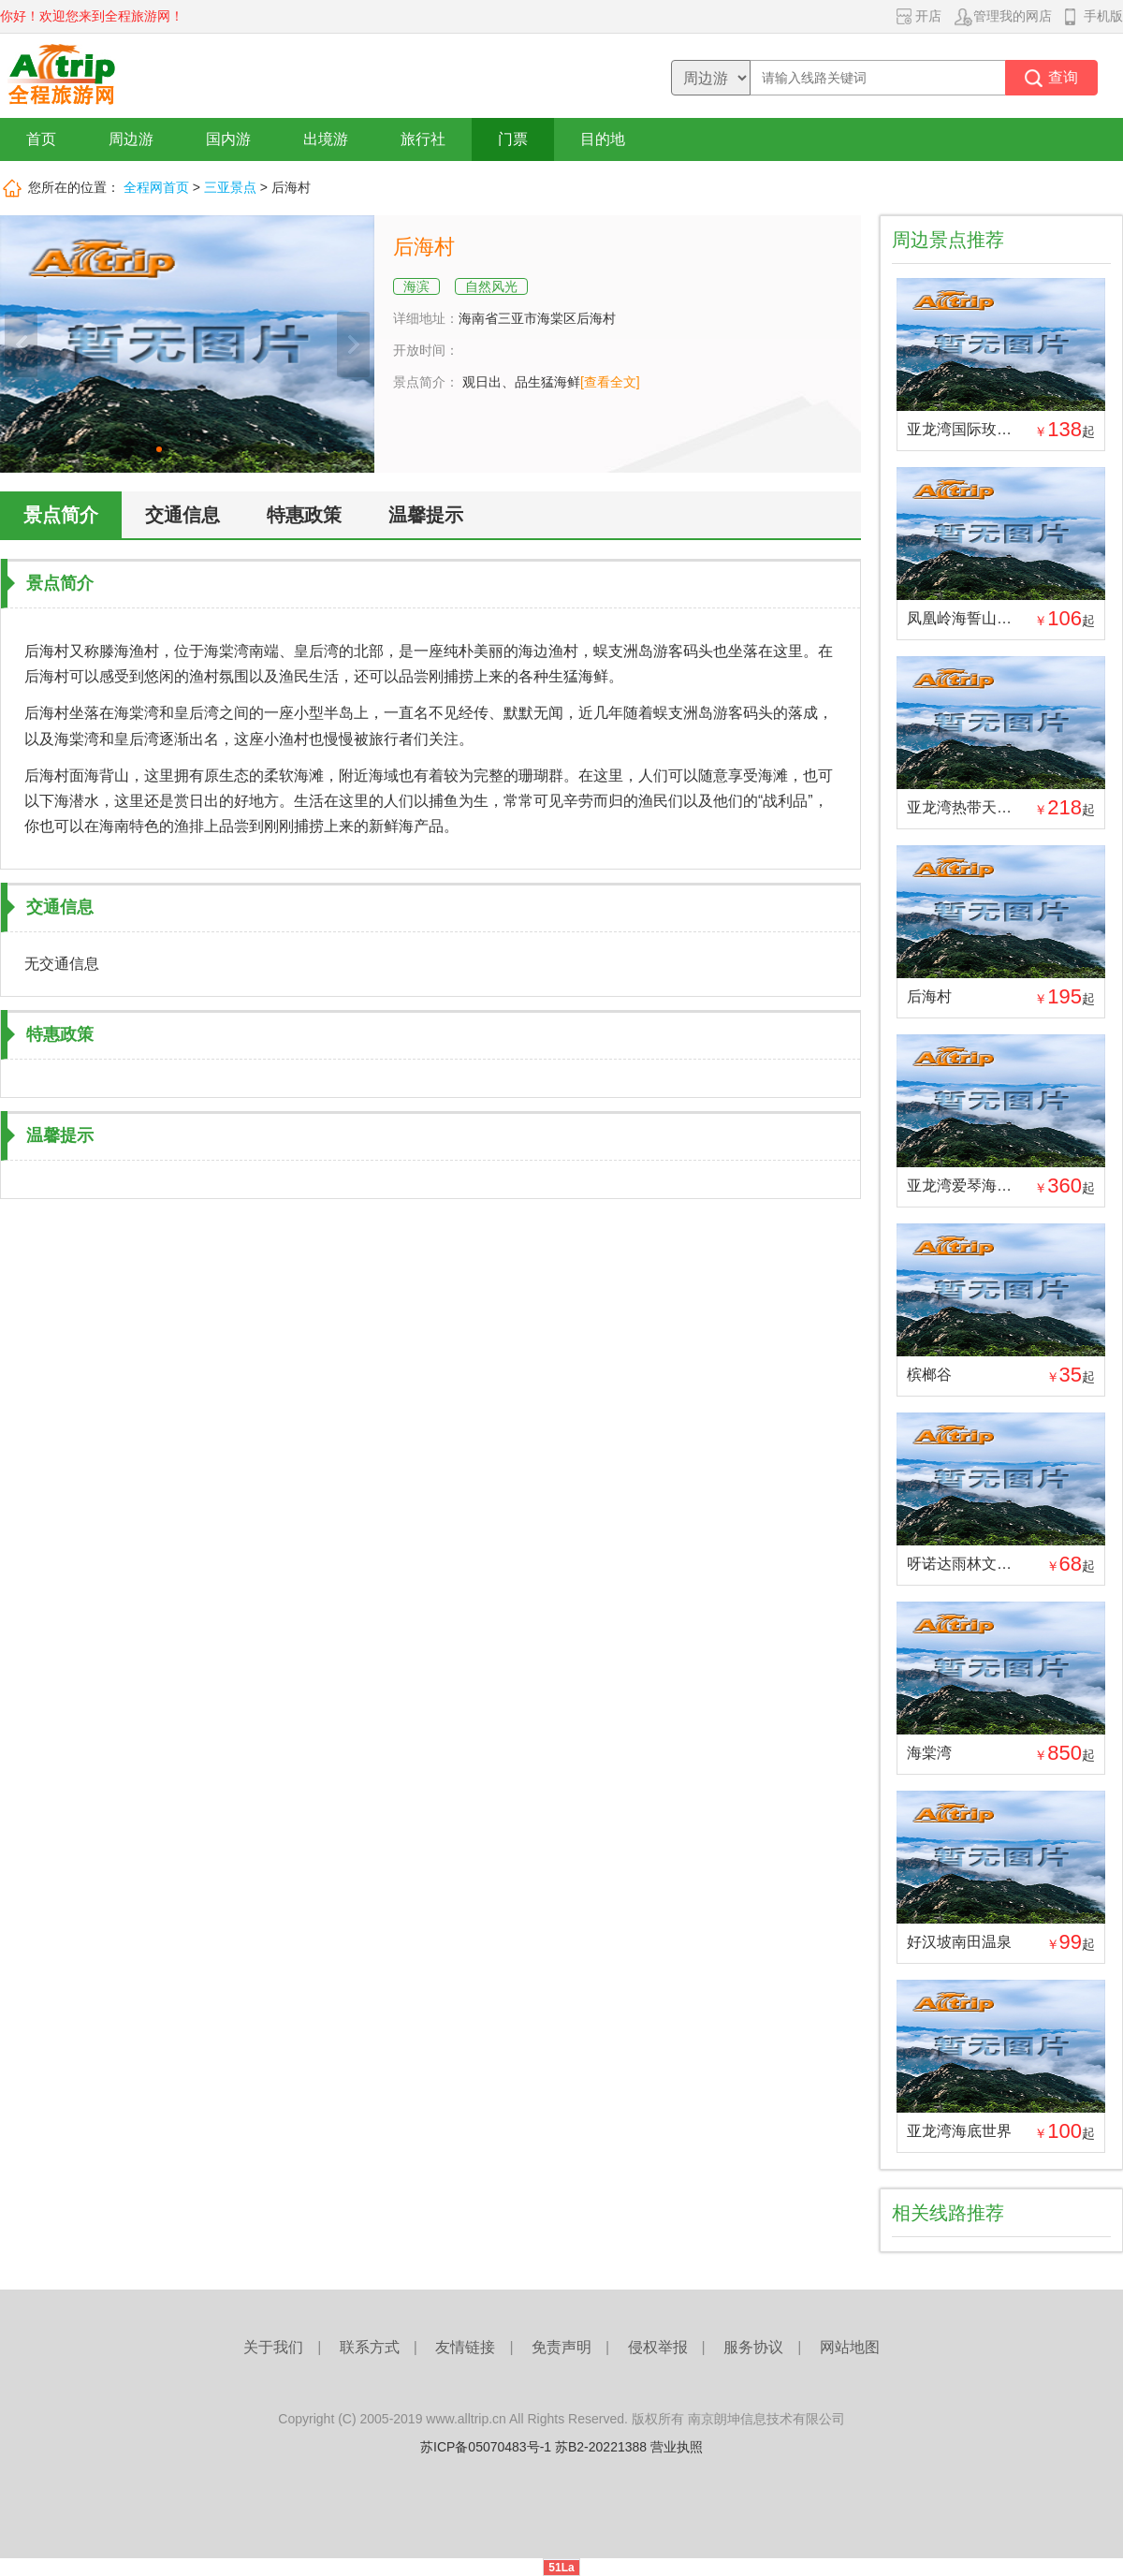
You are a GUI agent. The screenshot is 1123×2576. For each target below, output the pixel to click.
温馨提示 (425, 515)
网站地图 (850, 2347)
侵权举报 (658, 2347)
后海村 (929, 996)
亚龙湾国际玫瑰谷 (967, 429)
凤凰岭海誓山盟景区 (974, 618)
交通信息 (182, 515)
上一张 (21, 344)
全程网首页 (156, 187)
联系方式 (370, 2347)
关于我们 (273, 2347)
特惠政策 (304, 515)
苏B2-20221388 (601, 2446)
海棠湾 (929, 1753)
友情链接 (465, 2347)
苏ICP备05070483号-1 (485, 2446)
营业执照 (676, 2446)
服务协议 (753, 2347)
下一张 (353, 344)
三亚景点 (230, 187)
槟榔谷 (929, 1375)
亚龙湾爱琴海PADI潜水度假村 (1006, 1185)
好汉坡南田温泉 (959, 1942)
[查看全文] (610, 381)
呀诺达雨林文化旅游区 (982, 1564)
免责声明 (561, 2347)
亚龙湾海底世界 (959, 2131)
